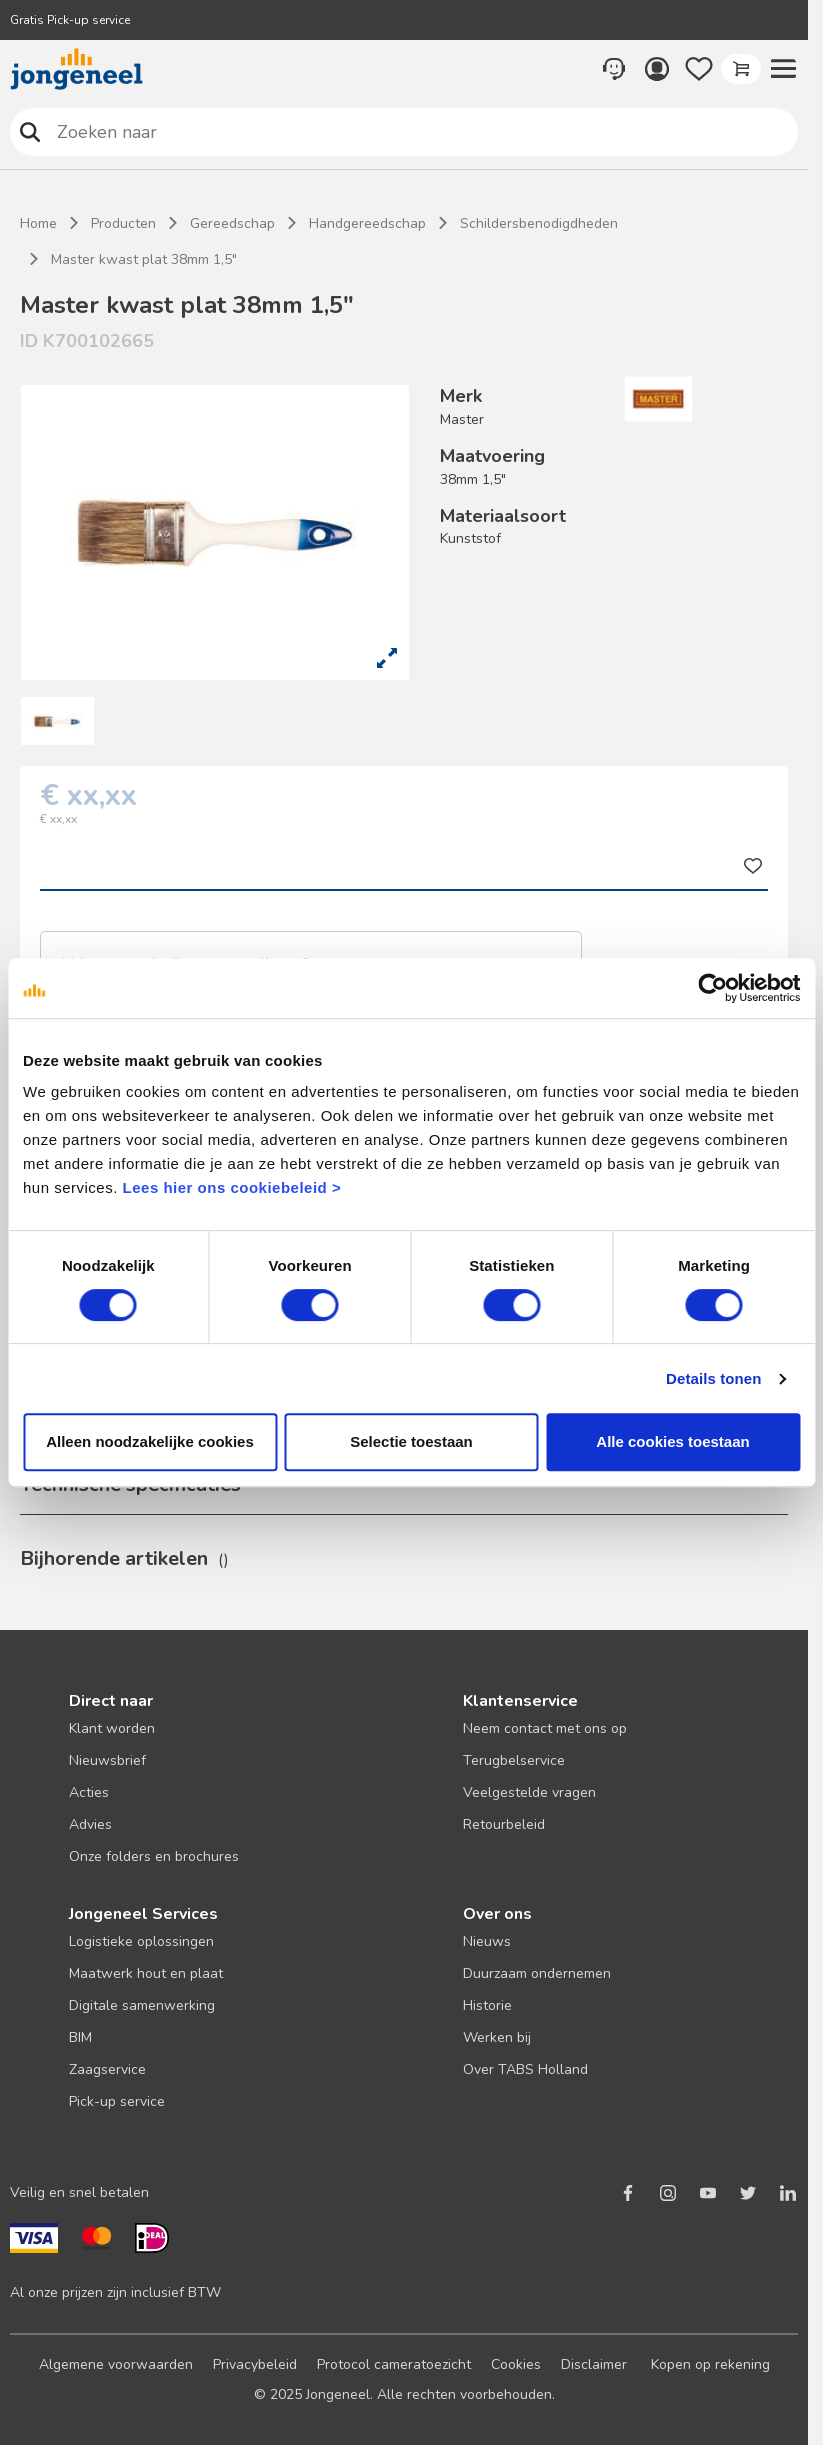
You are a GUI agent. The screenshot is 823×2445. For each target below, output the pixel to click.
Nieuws (487, 1941)
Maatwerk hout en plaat (146, 1973)
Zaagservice (107, 2069)
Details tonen (713, 1378)
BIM (80, 2037)
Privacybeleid (255, 2364)
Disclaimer (594, 2364)
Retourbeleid (504, 1824)
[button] (783, 69)
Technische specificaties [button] (130, 1484)
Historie (487, 2005)
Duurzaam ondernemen (537, 1973)
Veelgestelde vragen (529, 1792)
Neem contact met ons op (545, 1728)
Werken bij (497, 2037)
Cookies (516, 2364)
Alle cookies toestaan (672, 1441)
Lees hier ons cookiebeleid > (232, 1187)
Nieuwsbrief (107, 1760)
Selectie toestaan (411, 1441)
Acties (89, 1792)
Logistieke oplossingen (141, 1941)
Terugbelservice (514, 1760)
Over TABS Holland (525, 2069)
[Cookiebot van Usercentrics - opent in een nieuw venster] (712, 988)
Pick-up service (117, 2101)
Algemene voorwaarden (116, 2364)
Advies (90, 1824)
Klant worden (112, 1728)
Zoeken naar (30, 131)
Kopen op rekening (710, 2364)
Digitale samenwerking (142, 2005)
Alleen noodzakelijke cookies (150, 1441)
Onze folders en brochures (154, 1856)
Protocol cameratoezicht (394, 2364)
